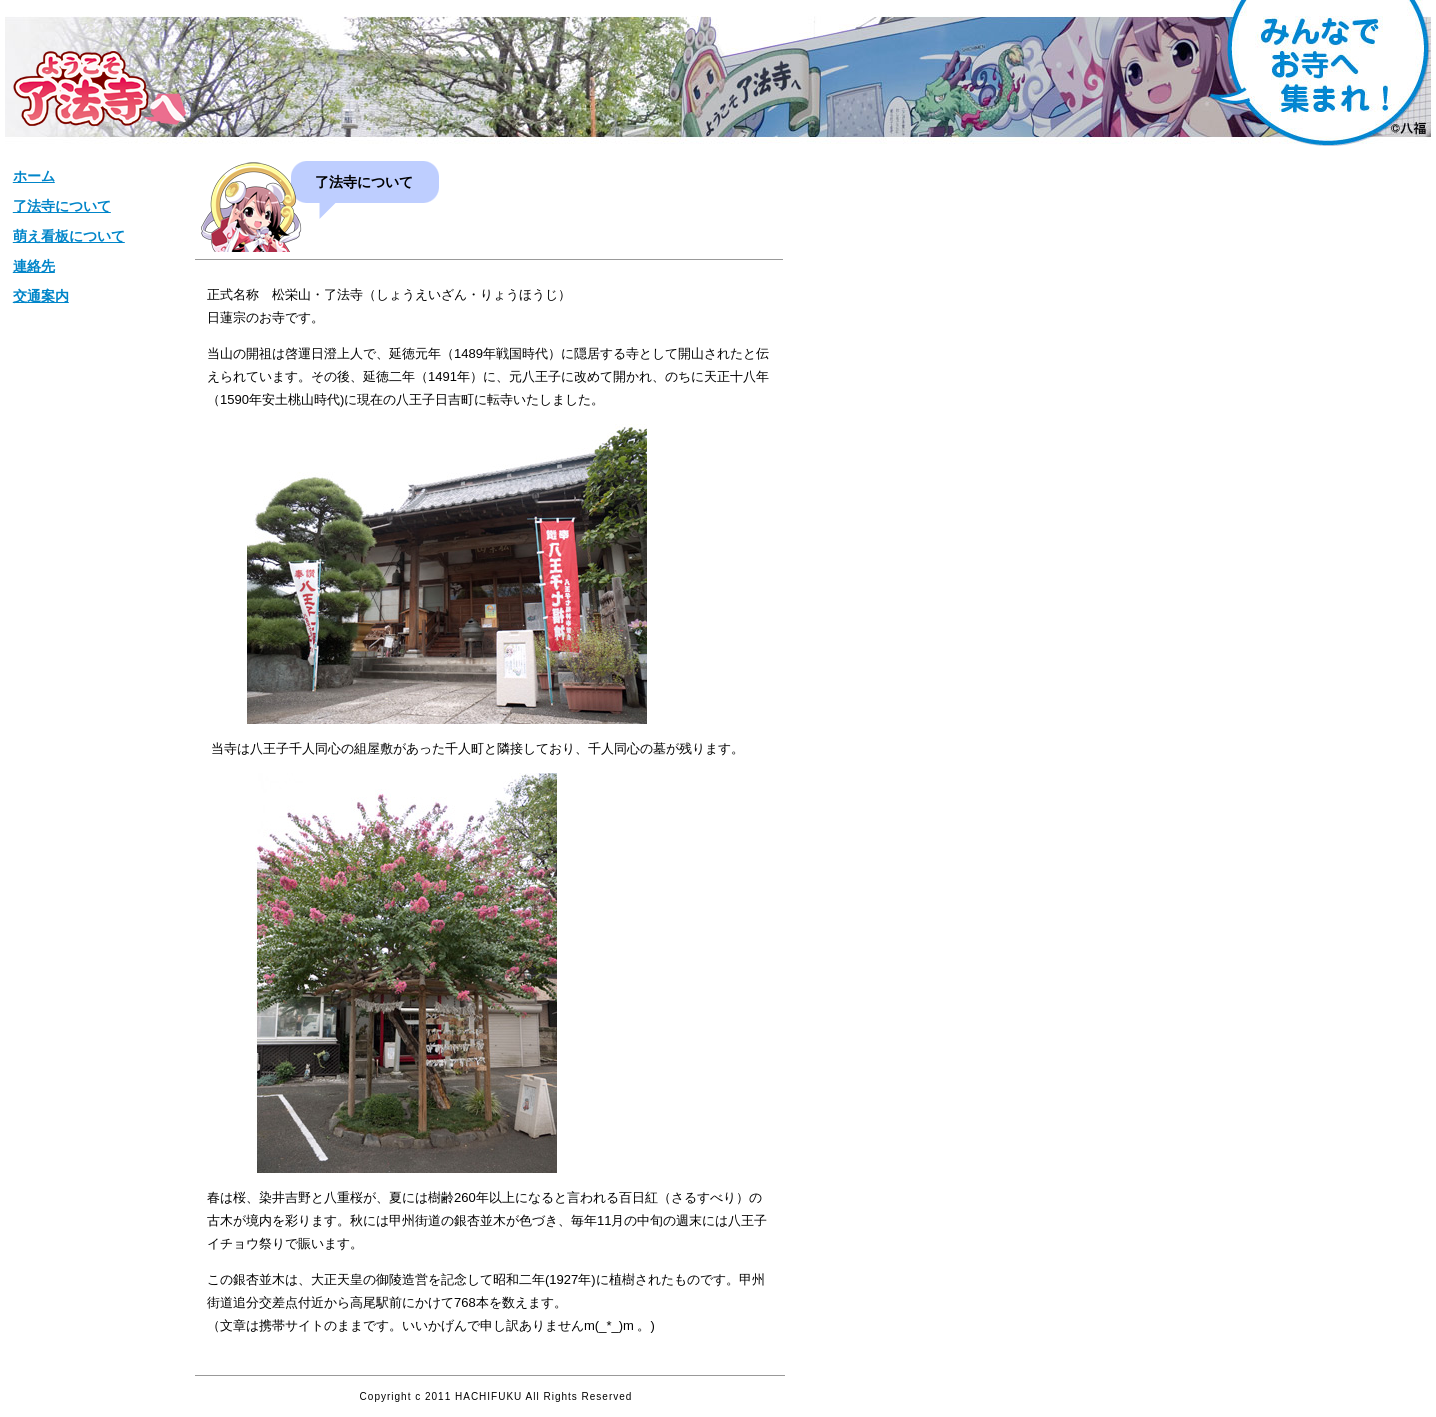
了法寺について (62, 206)
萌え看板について (69, 236)
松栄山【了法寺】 (99, 88)
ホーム (34, 176)
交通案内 (41, 296)
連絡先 (34, 266)
